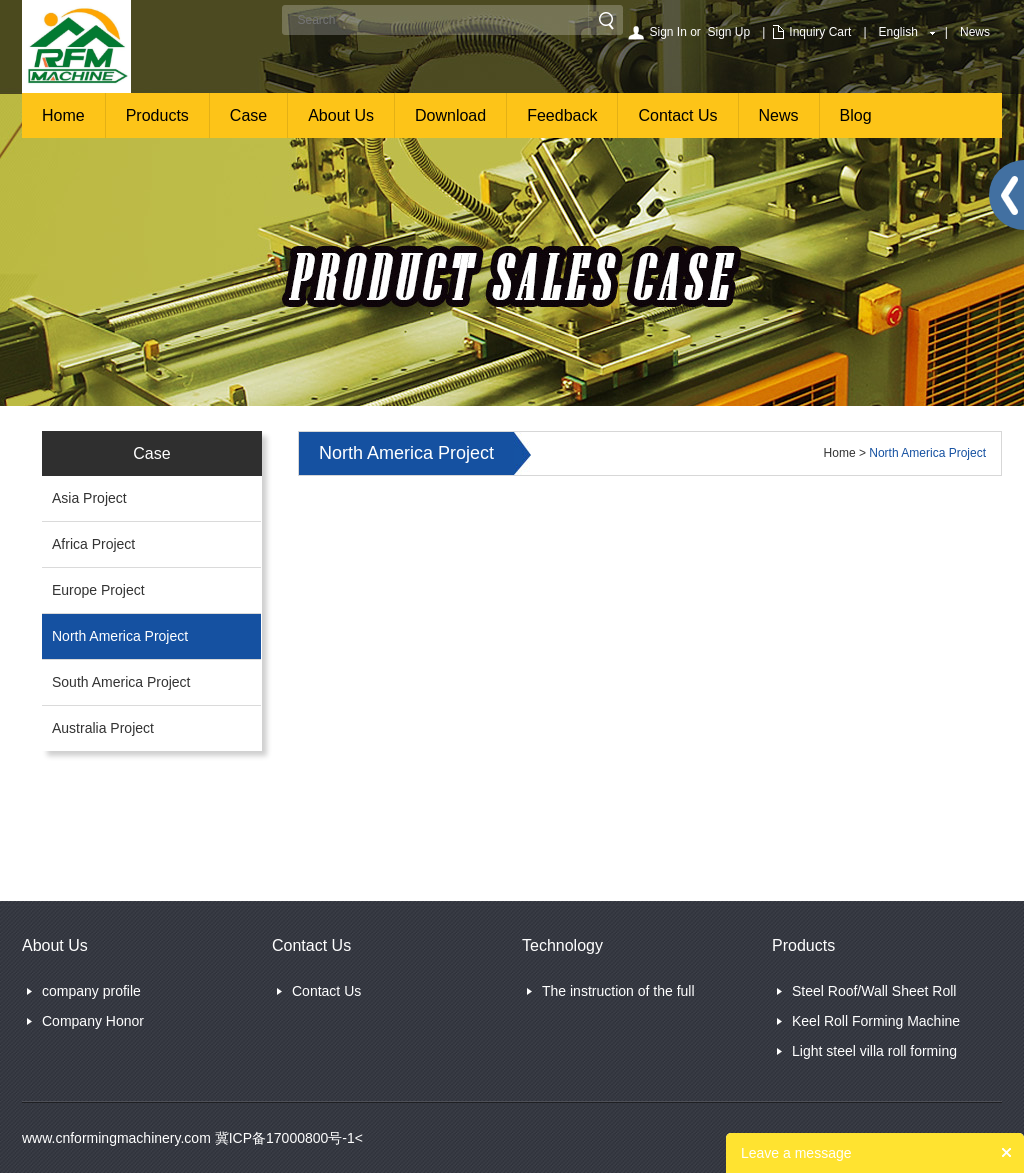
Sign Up (729, 32)
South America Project (121, 682)
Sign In (667, 32)
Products (157, 115)
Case (248, 115)
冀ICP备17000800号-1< (287, 1138)
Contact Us (677, 115)
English (898, 32)
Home (63, 115)
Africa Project (93, 544)
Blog (856, 115)
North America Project (120, 636)
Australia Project (103, 728)
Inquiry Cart (820, 32)
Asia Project (89, 498)
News (975, 32)
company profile (91, 991)
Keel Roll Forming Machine (876, 1021)
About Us (341, 115)
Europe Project (98, 590)
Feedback (562, 115)
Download (450, 115)
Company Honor (93, 1021)
